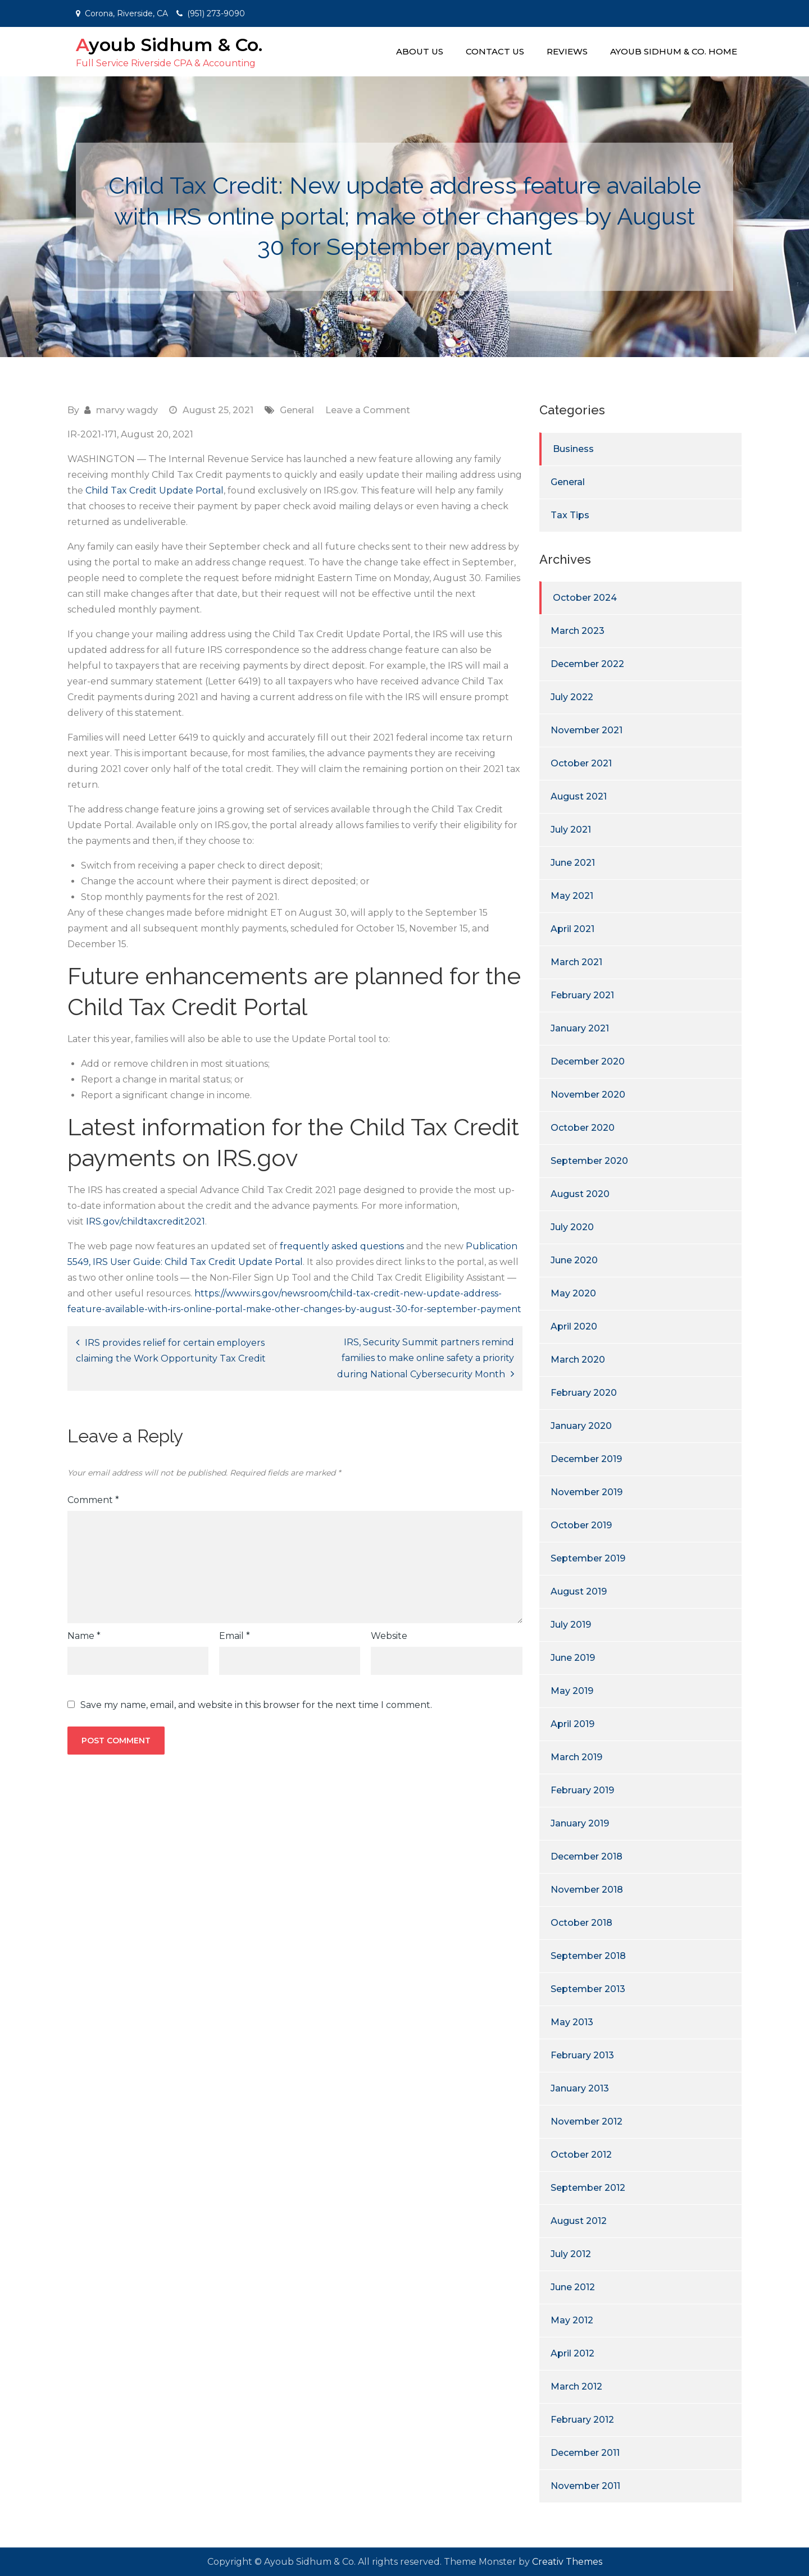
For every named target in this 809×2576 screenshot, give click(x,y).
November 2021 (586, 730)
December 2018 (586, 1856)
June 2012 (573, 2287)
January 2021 (580, 1028)
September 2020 (589, 1160)
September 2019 (588, 1558)
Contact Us (495, 51)
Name (84, 1635)
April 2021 (572, 929)
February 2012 (582, 2419)
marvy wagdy (127, 410)
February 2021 (582, 995)
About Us (419, 51)
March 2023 (578, 630)
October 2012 (581, 2154)
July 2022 (572, 697)
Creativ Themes (567, 2561)
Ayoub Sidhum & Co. (169, 45)
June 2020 (574, 1260)
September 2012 (588, 2187)
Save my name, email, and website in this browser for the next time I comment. (256, 1705)
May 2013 (572, 2022)
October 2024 (585, 597)
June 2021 (573, 862)
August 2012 (579, 2221)
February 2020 (584, 1392)
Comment (93, 1500)
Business (573, 449)
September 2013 (588, 1989)
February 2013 (582, 2055)
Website (389, 1635)
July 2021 (571, 829)
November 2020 (588, 1094)
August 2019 (579, 1591)
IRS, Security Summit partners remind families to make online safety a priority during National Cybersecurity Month (425, 1358)
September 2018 (588, 1956)
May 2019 (572, 1691)
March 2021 (576, 962)
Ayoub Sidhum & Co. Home (673, 51)
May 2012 (572, 2320)
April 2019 (572, 1724)
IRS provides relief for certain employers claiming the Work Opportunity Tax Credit (171, 1350)
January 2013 (580, 2088)
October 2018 (581, 1922)
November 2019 (586, 1492)
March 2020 (578, 1359)
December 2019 (586, 1459)
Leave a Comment (367, 410)
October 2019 (581, 1525)
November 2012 (586, 2121)
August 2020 (580, 1194)
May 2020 (573, 1293)
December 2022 (587, 664)
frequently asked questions (342, 1246)
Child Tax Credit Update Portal (154, 490)
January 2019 (580, 1823)
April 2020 (574, 1326)
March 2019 (576, 1757)
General (297, 410)
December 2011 (585, 2452)
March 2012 (576, 2386)
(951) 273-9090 (216, 13)
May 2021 (572, 895)
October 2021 (581, 763)
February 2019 (582, 1790)
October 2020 (583, 1127)
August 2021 (579, 796)
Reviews (567, 51)
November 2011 (585, 2486)
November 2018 (587, 1889)
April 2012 (572, 2353)
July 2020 (572, 1227)
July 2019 (571, 1624)
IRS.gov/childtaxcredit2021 (145, 1221)
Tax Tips (570, 515)
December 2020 (588, 1061)
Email (234, 1635)
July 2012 (571, 2254)
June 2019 (573, 1657)
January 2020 (581, 1426)
